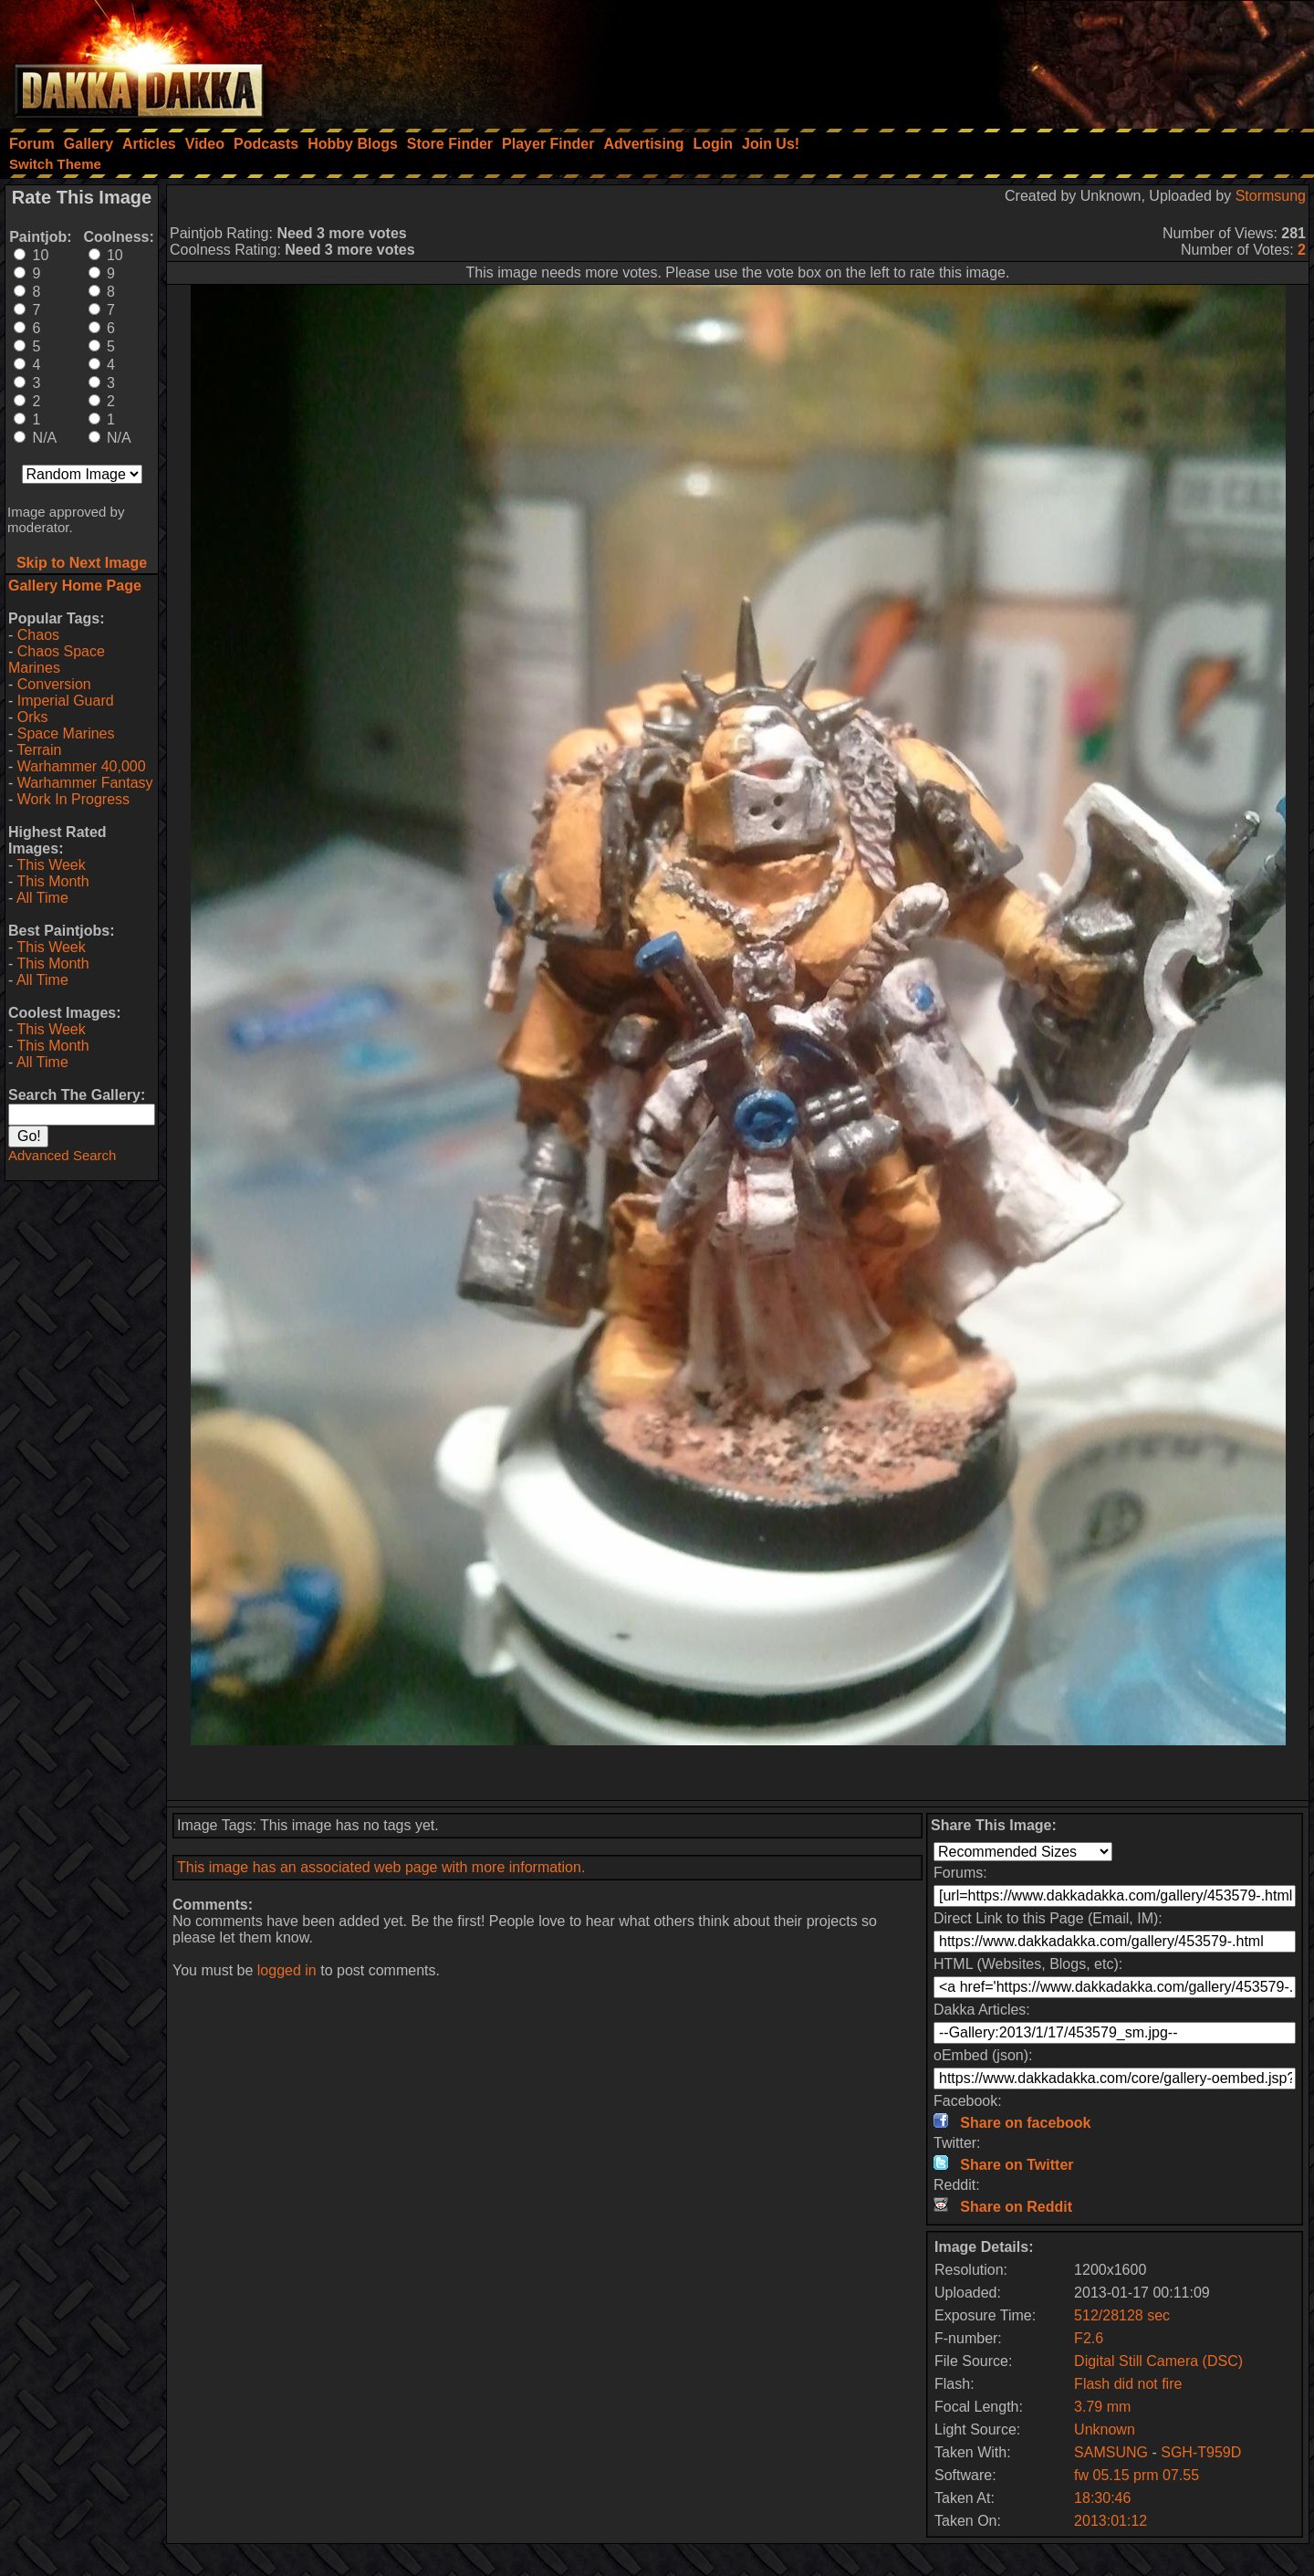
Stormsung (1271, 196)
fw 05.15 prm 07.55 (1136, 2475)
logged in (287, 1970)
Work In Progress (73, 799)
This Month (52, 881)
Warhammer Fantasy (85, 783)
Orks (32, 717)
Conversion (54, 684)
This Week (50, 865)
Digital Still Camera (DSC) (1158, 2361)
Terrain (38, 750)
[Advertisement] (1068, 59)
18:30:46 (1102, 2498)
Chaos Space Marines (56, 659)
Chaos (38, 635)
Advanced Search (62, 1155)
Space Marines (66, 733)
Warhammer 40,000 (81, 766)
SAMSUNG (1113, 2452)
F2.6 (1088, 2338)
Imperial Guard (65, 700)
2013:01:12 (1110, 2521)
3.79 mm (1102, 2406)
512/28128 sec (1122, 2315)
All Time (42, 898)
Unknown (1104, 2429)
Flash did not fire (1128, 2384)
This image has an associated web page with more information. (381, 1867)
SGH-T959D (1201, 2452)
